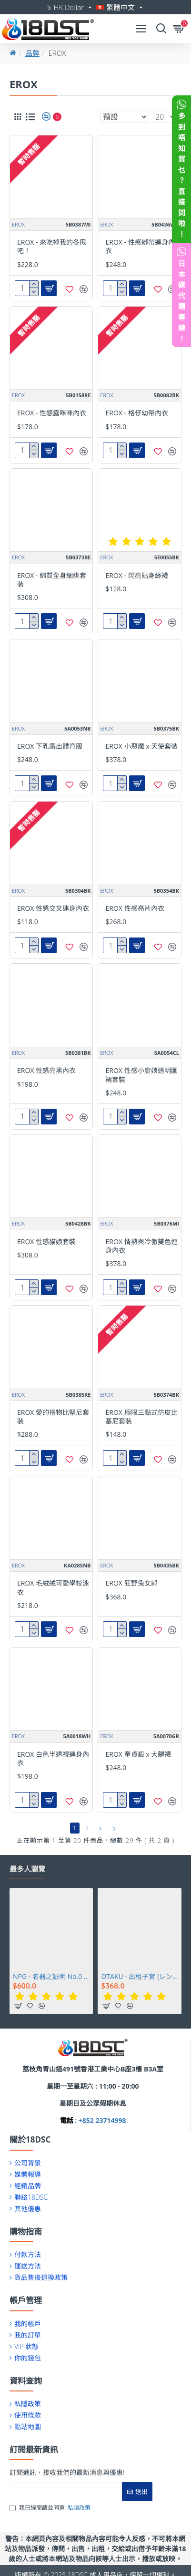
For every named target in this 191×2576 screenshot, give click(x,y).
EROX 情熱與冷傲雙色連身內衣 (141, 1246)
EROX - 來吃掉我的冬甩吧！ (51, 246)
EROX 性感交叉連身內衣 (53, 908)
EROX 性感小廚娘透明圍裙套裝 (141, 1074)
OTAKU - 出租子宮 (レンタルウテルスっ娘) (139, 1976)
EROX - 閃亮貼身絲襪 (136, 575)
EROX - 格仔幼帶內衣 (136, 413)
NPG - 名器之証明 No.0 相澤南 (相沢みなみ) (51, 1976)
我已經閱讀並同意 (51, 2508)
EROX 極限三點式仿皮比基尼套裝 (141, 1416)
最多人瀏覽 (27, 1869)
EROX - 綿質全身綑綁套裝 (51, 579)
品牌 (32, 53)
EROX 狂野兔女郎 (131, 1583)
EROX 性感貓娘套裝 (46, 1241)
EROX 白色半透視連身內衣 (53, 1758)
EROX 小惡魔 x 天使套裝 (141, 746)
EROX (18, 224)
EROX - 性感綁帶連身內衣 (139, 246)
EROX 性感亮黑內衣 (46, 1070)
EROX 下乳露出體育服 (49, 746)
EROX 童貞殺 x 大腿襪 (138, 1754)
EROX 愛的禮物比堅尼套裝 (53, 1416)
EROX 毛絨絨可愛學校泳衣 (53, 1587)
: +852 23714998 (99, 2120)
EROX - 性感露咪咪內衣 (51, 413)
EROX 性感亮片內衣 (134, 908)
